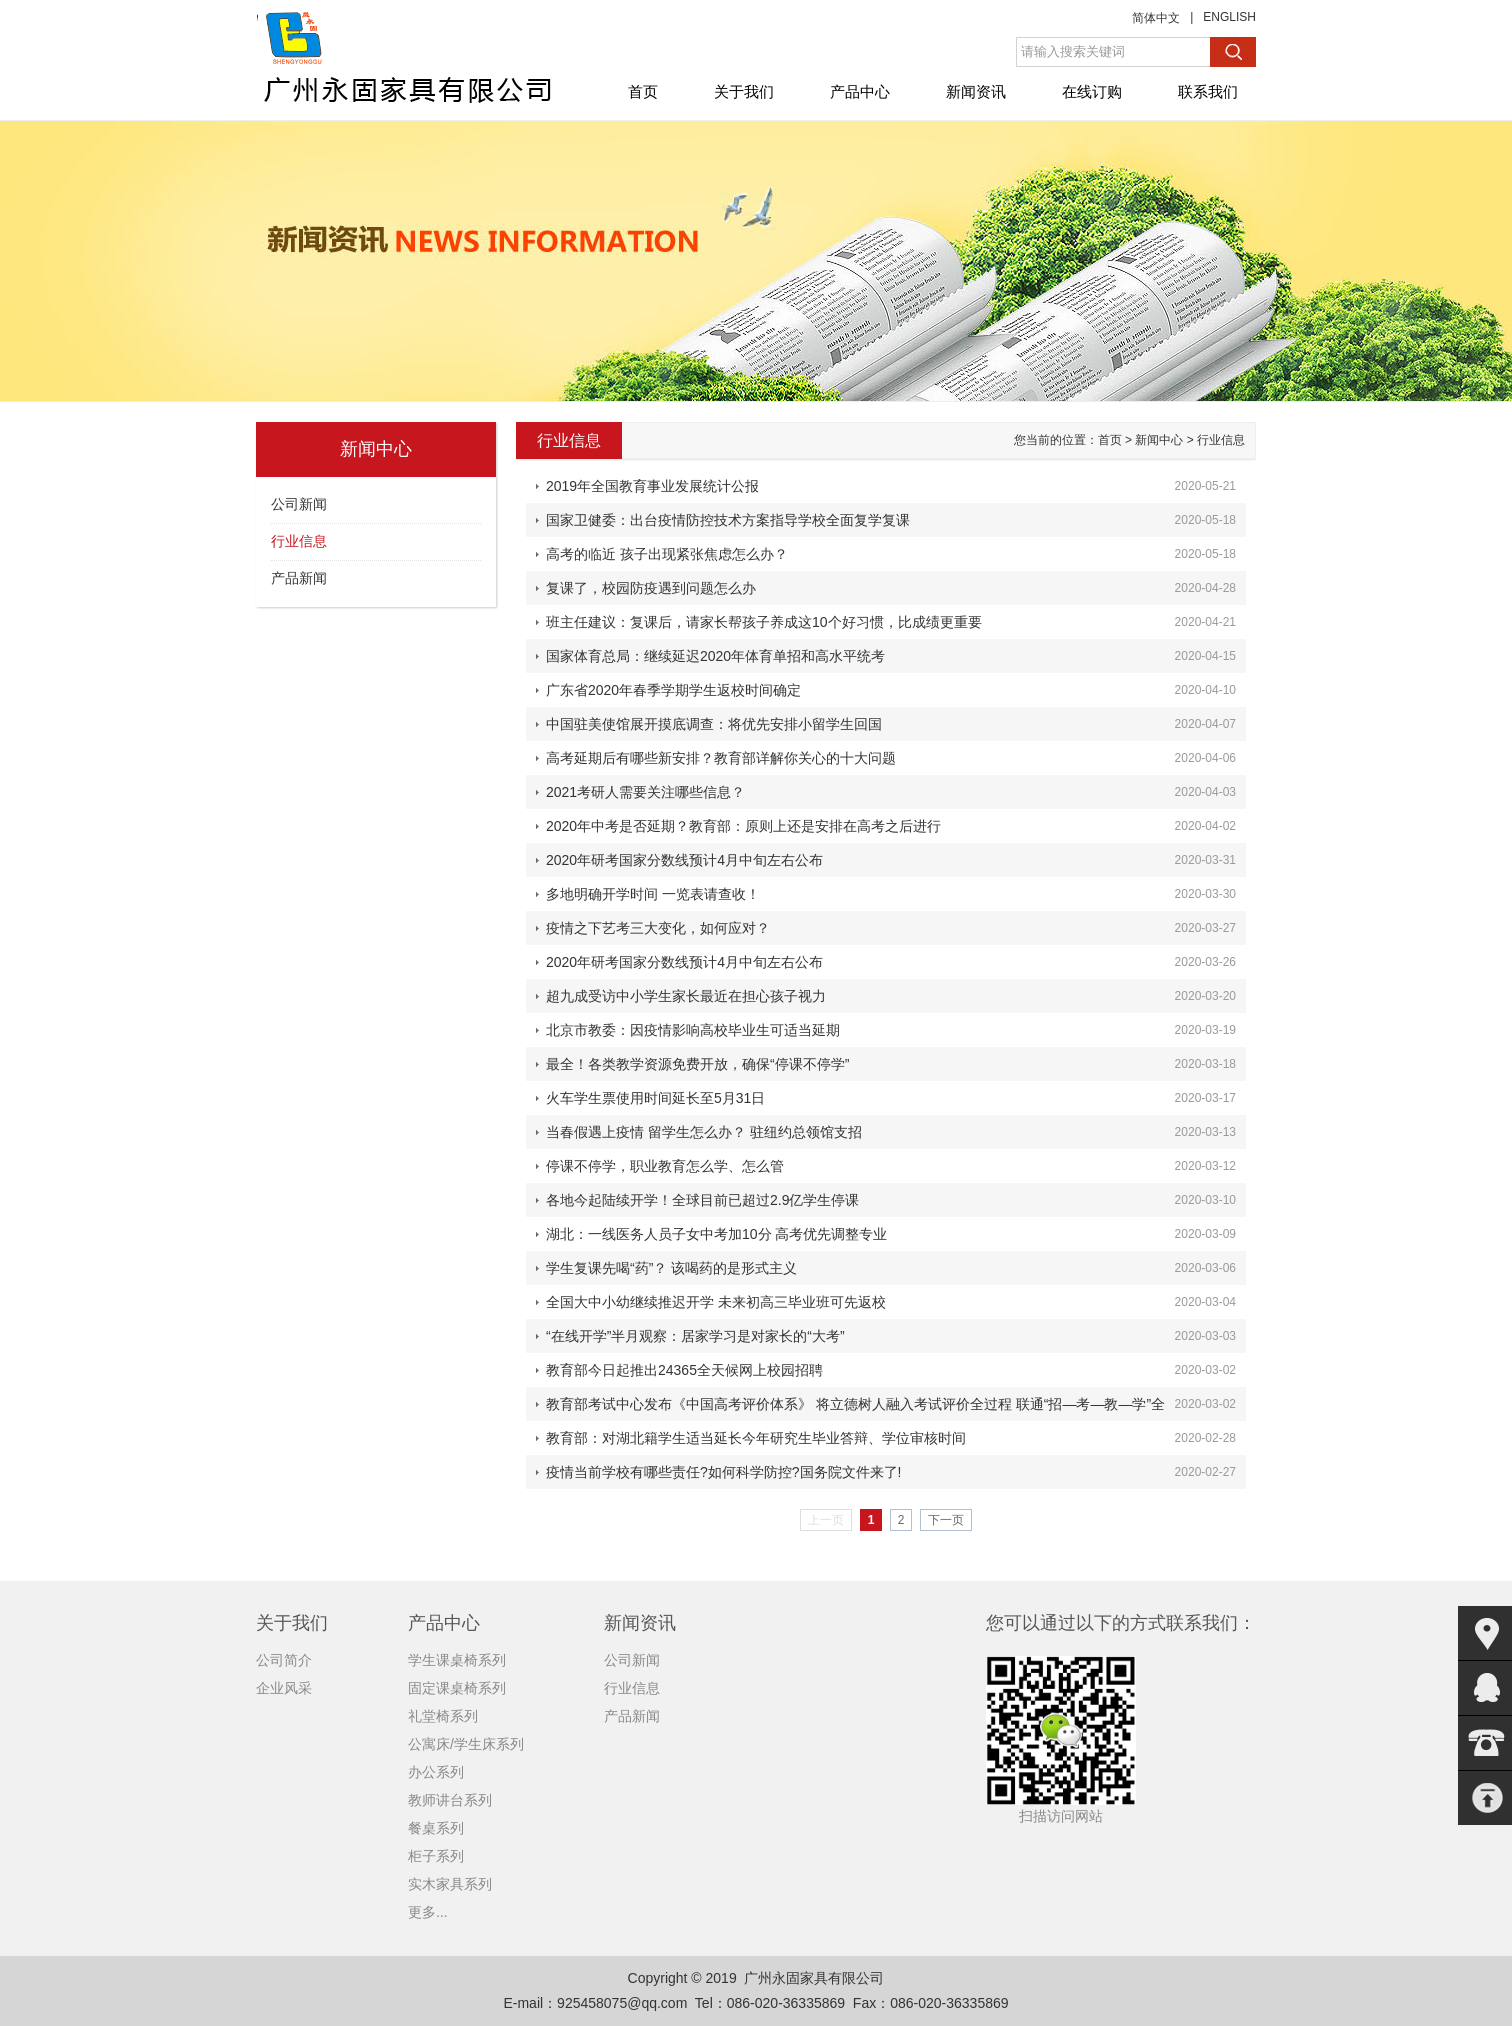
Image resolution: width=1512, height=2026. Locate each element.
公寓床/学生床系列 (466, 1744)
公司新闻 (299, 504)
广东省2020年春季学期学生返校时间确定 (673, 690)
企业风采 (284, 1688)
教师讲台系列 (450, 1800)
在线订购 (1092, 91)
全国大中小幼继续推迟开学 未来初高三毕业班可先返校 (716, 1302)
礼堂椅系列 (443, 1716)
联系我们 (1208, 91)
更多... (428, 1912)
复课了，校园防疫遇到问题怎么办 (651, 588)
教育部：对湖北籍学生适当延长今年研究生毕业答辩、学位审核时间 (756, 1438)
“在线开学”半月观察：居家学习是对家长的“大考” (695, 1336)
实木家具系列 (450, 1884)
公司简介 (284, 1660)
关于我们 (744, 91)
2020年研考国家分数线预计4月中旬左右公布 (684, 860)
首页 (643, 91)
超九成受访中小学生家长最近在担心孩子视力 (686, 996)
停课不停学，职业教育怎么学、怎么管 (665, 1166)
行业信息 (299, 541)
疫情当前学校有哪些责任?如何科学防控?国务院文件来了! (723, 1472)
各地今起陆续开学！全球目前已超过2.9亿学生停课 (702, 1200)
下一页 (946, 1520)
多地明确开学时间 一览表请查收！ (653, 894)
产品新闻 (299, 578)
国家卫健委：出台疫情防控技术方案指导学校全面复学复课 (728, 520)
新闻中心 (1159, 440)
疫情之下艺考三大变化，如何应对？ (658, 928)
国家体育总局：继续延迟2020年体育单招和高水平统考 (715, 656)
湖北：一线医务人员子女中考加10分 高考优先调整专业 (716, 1234)
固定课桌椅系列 (457, 1688)
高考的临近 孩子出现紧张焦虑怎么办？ (667, 554)
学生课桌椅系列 (457, 1660)
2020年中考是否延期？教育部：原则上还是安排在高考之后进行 (743, 826)
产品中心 (860, 91)
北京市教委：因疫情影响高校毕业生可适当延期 (693, 1030)
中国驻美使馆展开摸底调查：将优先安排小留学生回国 (714, 724)
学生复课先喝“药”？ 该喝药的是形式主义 (671, 1268)
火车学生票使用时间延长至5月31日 (655, 1098)
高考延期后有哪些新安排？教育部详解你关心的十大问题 (721, 758)
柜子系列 (436, 1856)
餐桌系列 (436, 1828)
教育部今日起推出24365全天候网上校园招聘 (684, 1370)
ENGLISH (1229, 17)
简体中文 (1156, 18)
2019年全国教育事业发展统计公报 (652, 486)
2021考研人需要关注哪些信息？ (645, 792)
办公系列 (436, 1772)
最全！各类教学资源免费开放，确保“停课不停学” (697, 1064)
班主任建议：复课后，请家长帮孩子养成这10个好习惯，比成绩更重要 (764, 622)
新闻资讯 (976, 91)
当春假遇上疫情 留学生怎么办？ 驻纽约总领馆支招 (704, 1132)
